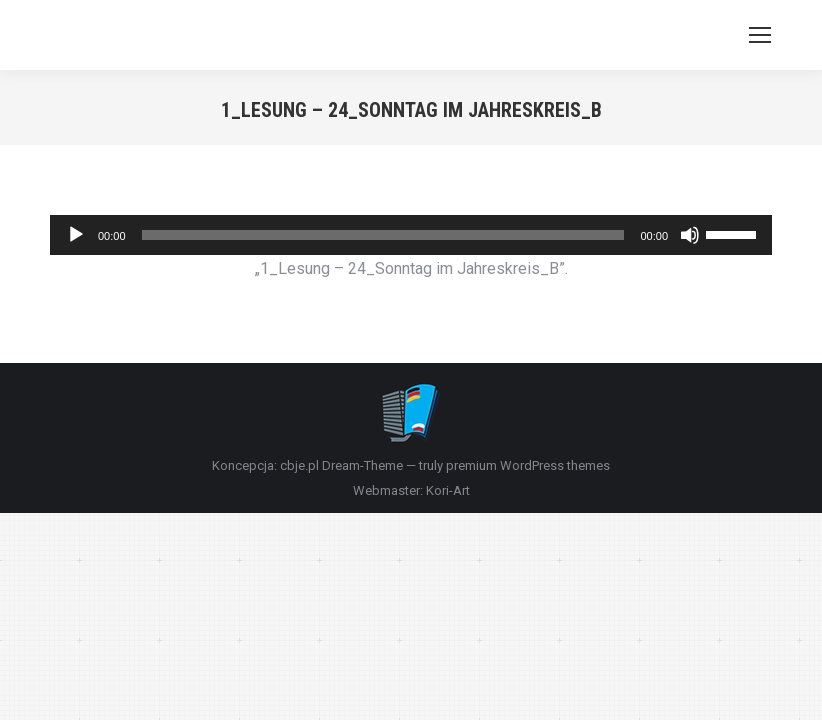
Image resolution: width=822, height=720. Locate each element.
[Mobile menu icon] (760, 35)
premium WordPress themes (528, 465)
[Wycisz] (690, 235)
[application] (411, 235)
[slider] (383, 235)
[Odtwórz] (76, 235)
